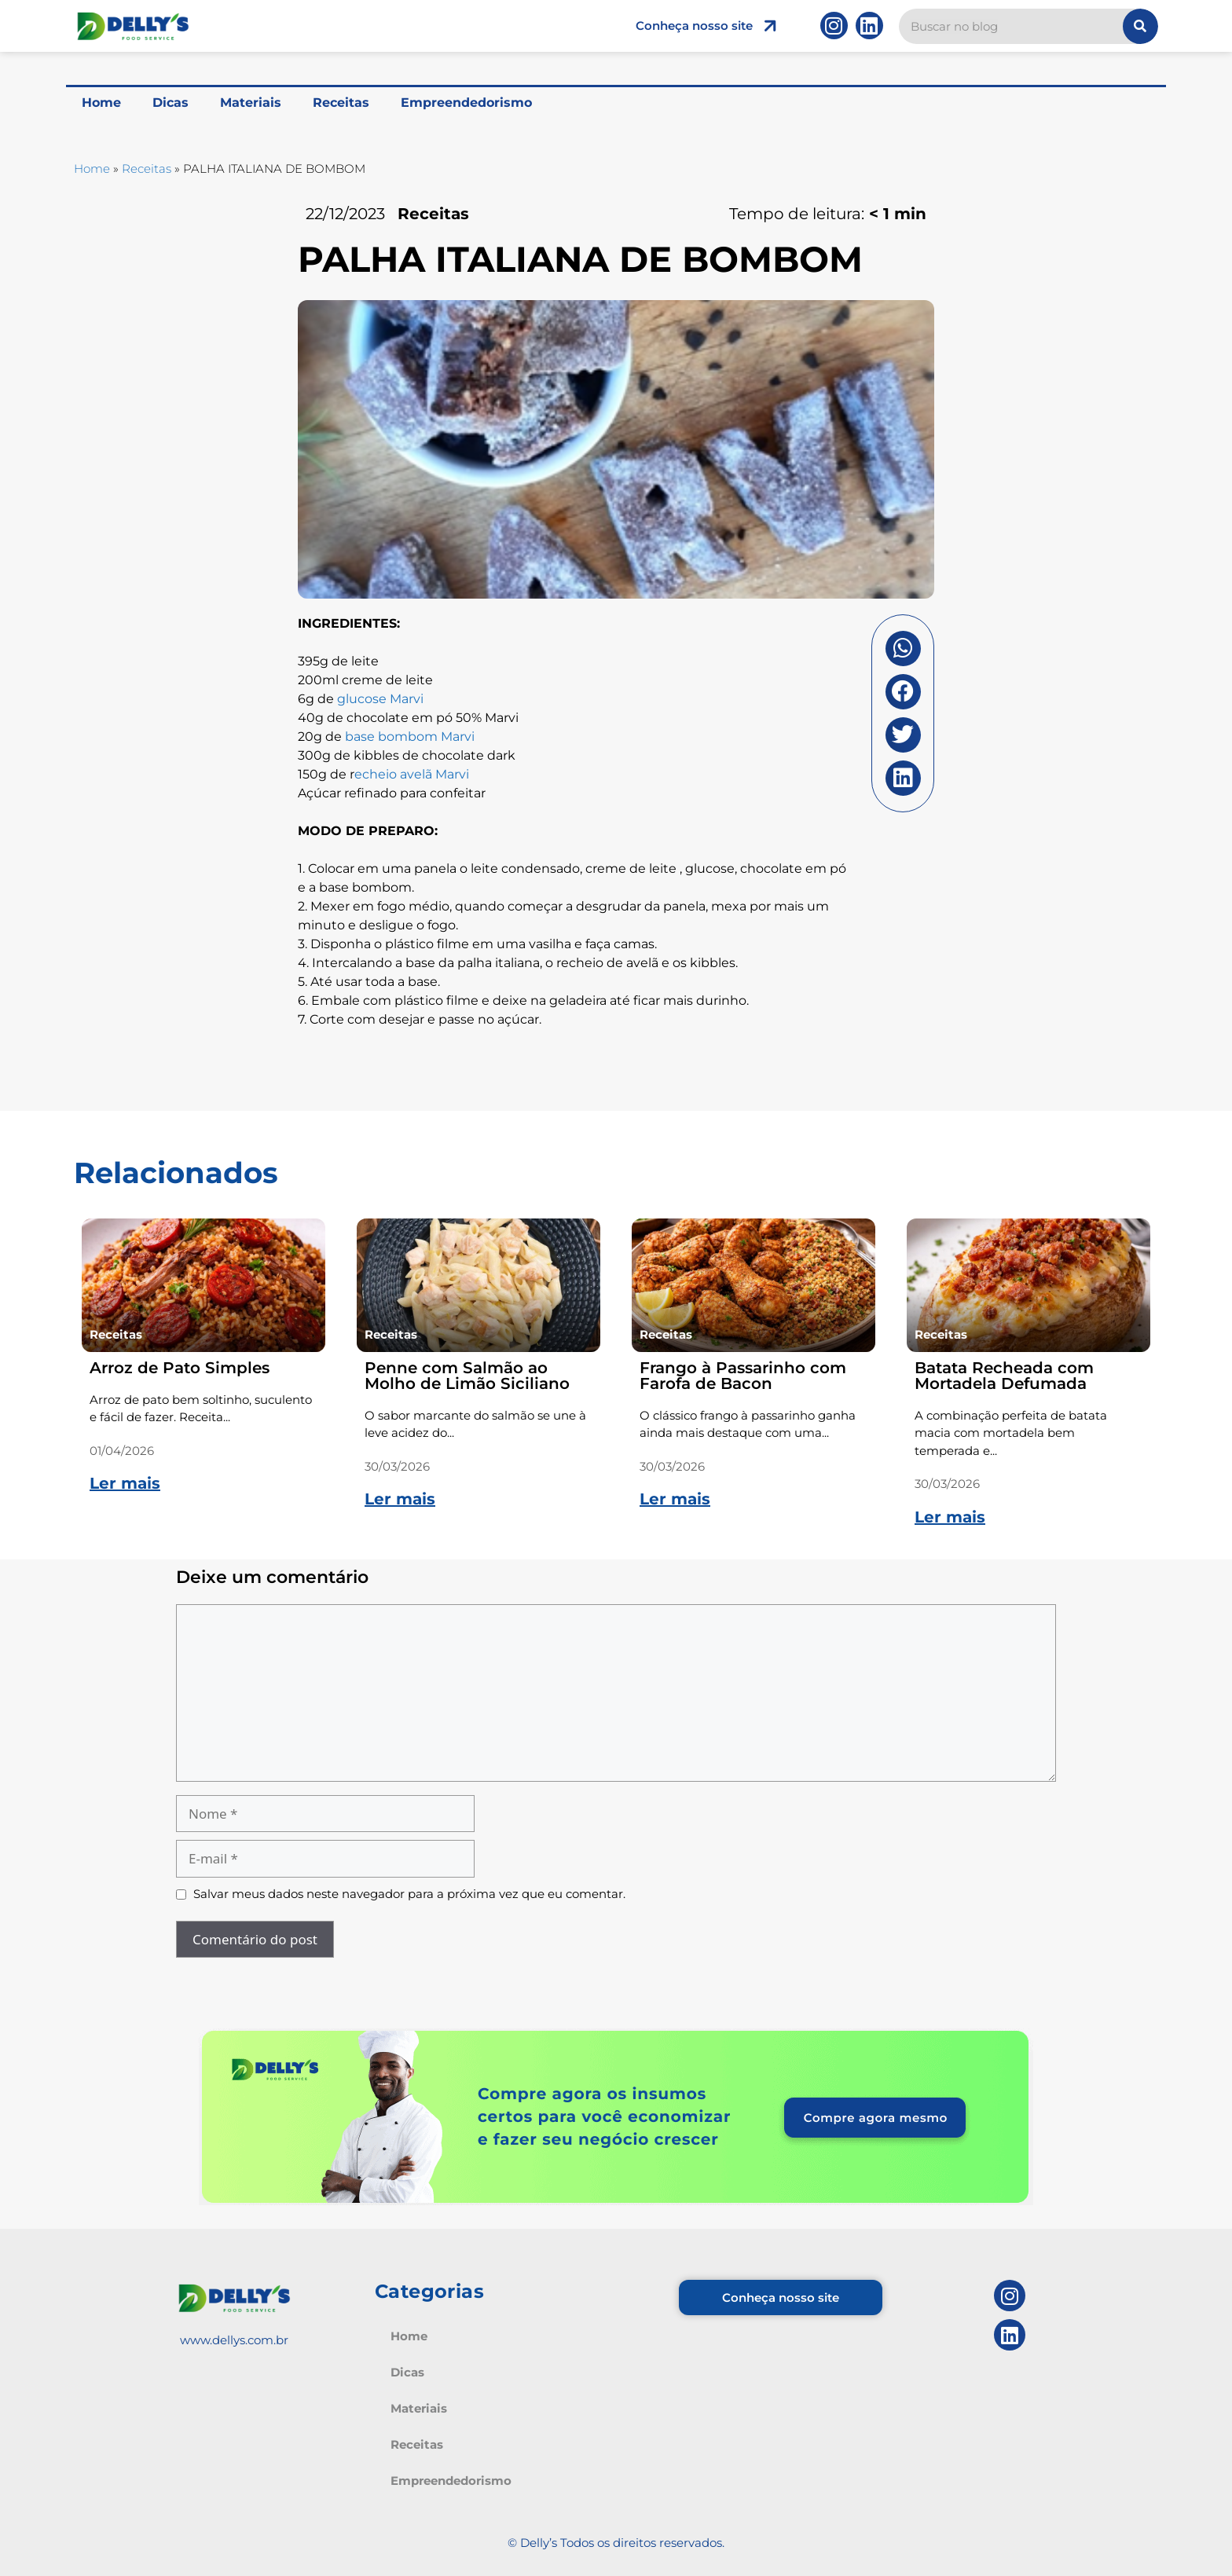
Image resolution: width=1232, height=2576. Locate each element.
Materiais (250, 102)
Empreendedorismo (466, 102)
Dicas (170, 102)
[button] (903, 648)
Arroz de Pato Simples (180, 1367)
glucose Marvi (380, 698)
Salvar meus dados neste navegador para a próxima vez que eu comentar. (409, 1893)
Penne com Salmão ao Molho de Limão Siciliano (467, 1375)
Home (101, 102)
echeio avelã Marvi (411, 774)
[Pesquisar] (1140, 26)
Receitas (341, 102)
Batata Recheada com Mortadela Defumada (1004, 1375)
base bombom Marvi (410, 736)
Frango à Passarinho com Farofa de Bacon (743, 1375)
